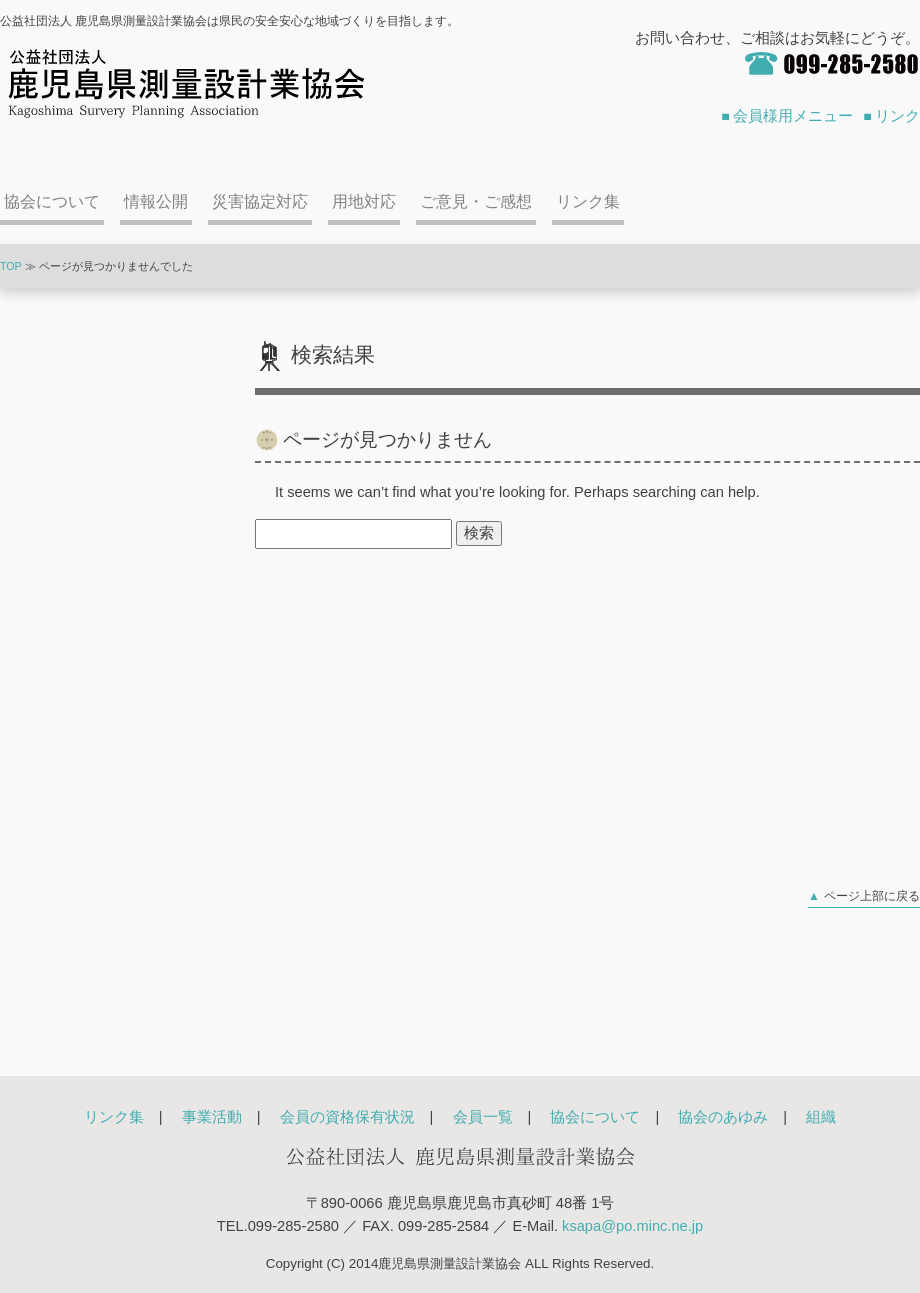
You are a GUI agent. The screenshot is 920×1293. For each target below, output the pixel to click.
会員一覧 (483, 1117)
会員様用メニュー (793, 116)
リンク (897, 116)
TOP (11, 266)
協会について (52, 201)
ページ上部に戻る (872, 896)
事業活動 (212, 1117)
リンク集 (588, 201)
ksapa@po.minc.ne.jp (632, 1226)
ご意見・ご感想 (476, 201)
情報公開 (156, 201)
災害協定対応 (260, 201)
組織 (821, 1117)
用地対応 (364, 201)
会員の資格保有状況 (347, 1117)
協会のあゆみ (723, 1117)
